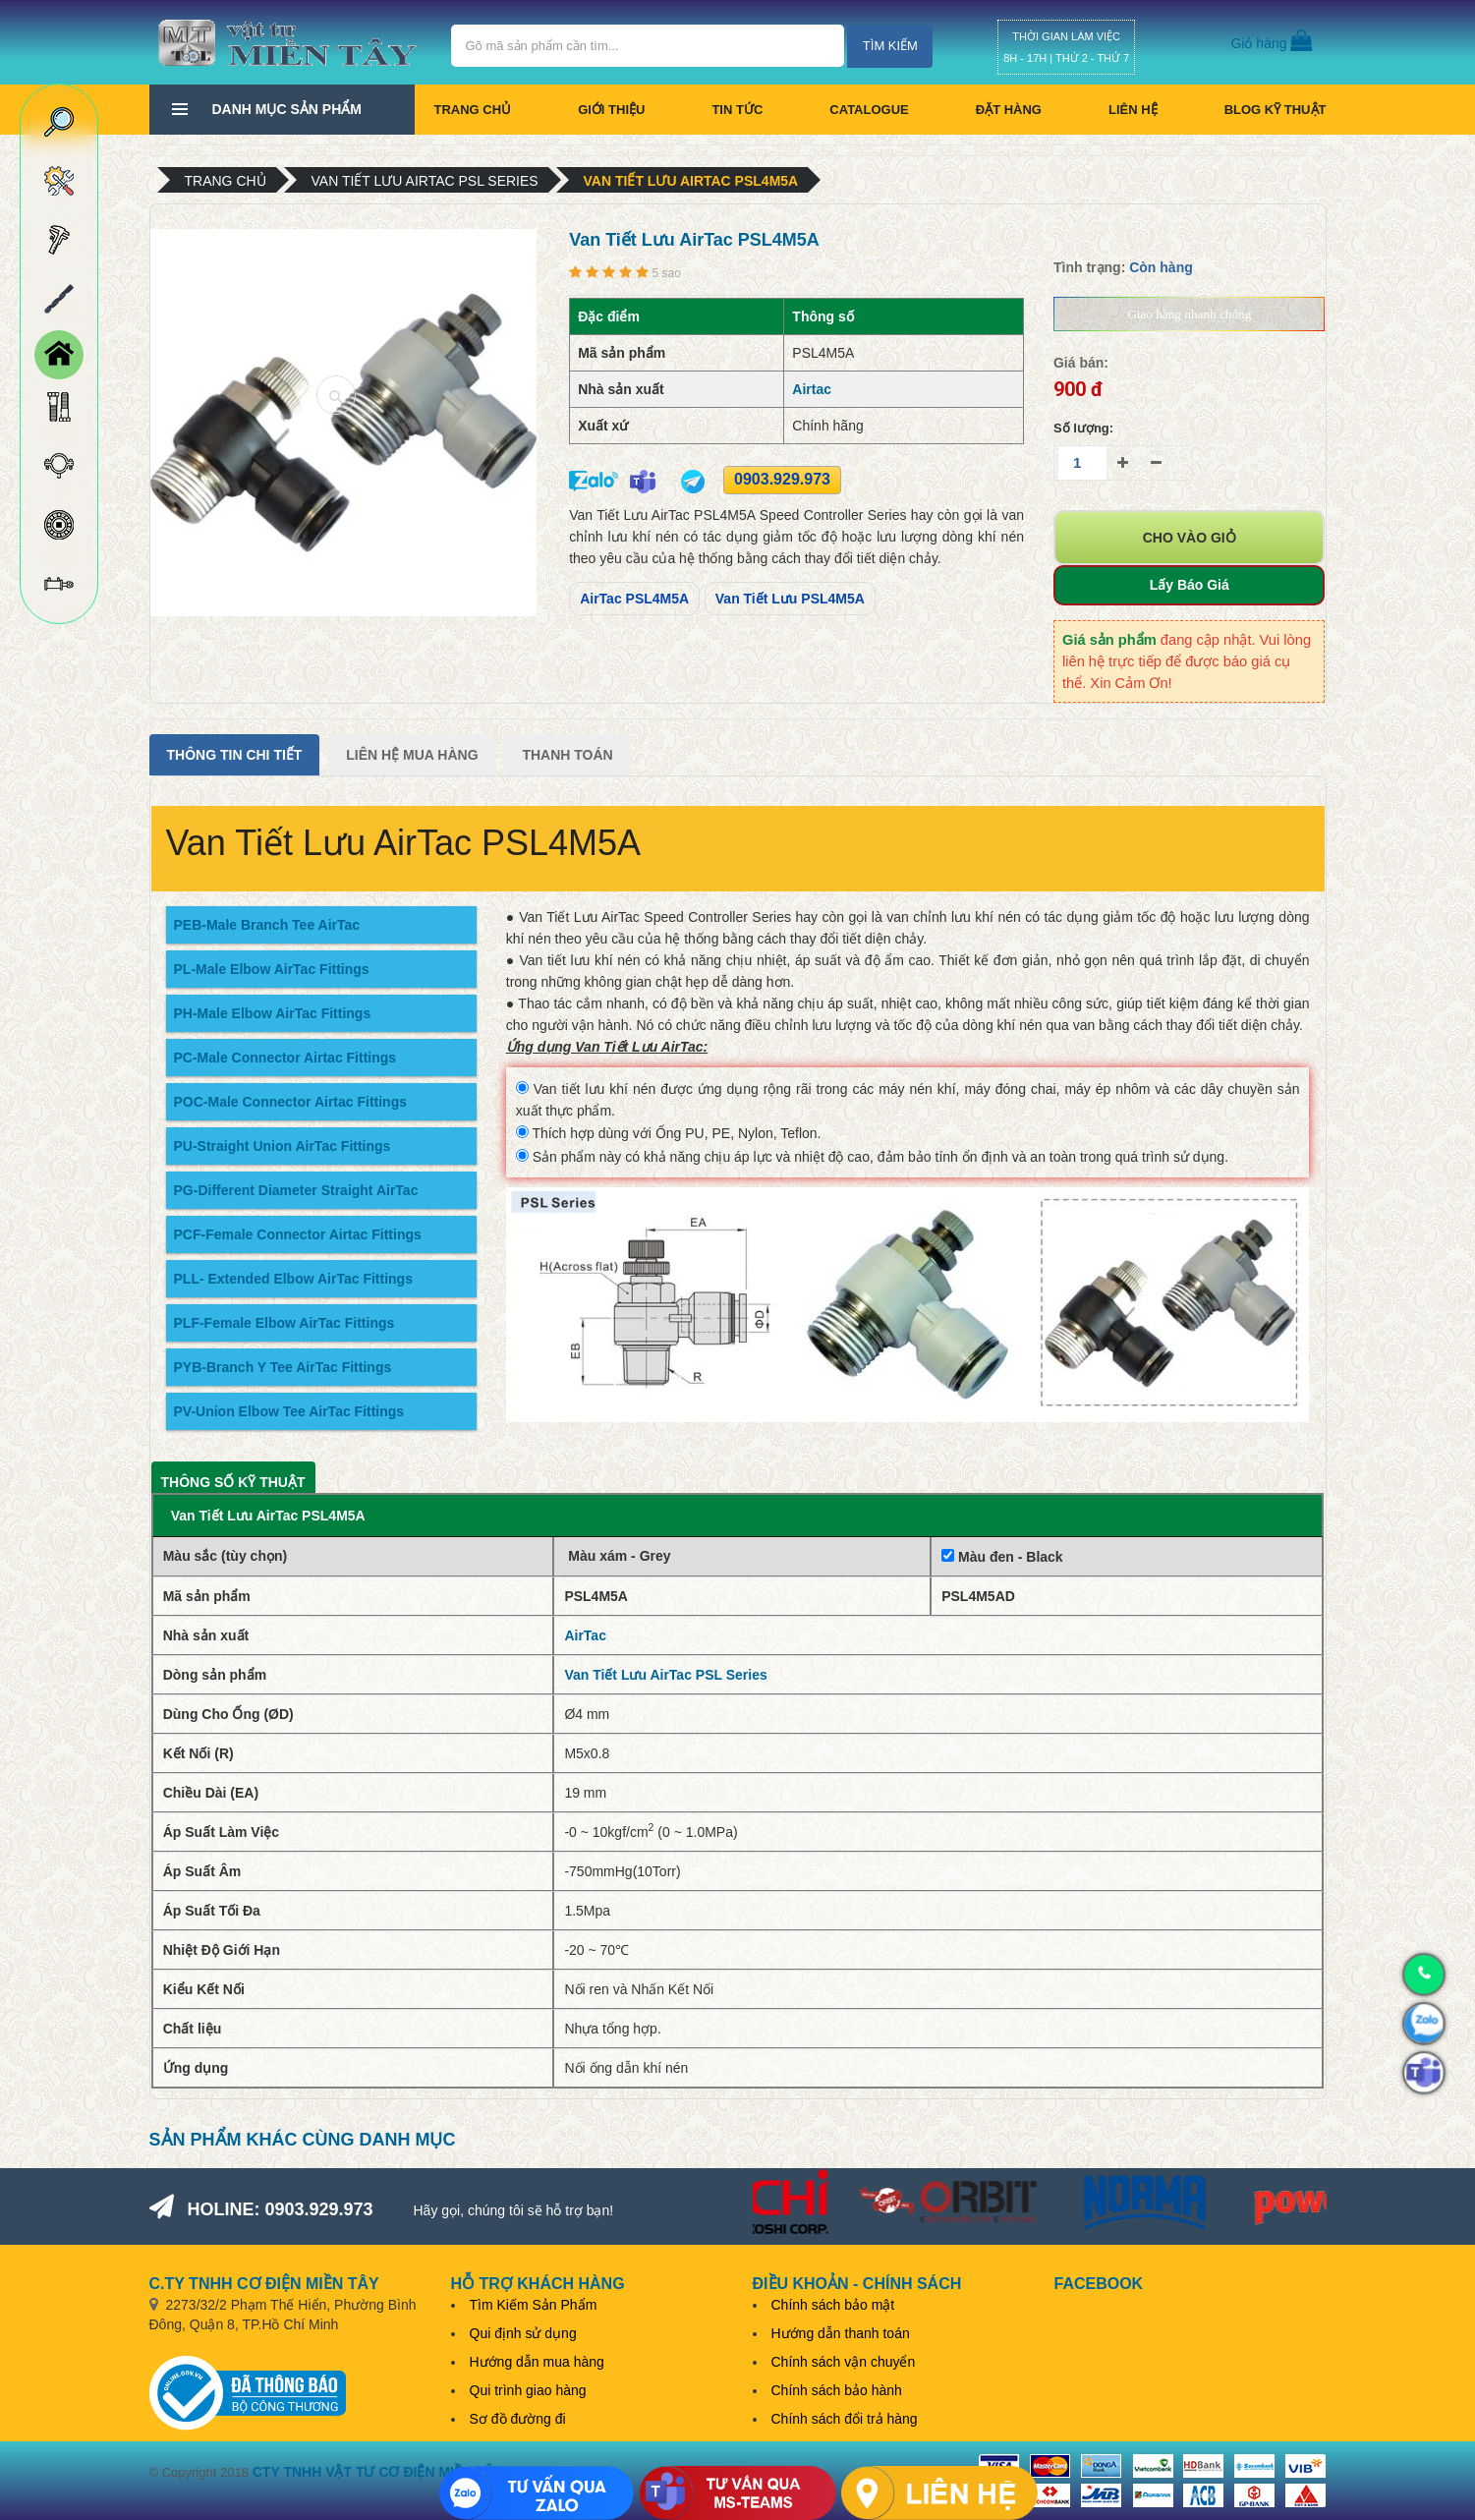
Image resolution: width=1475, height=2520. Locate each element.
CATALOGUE (868, 109)
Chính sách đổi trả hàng (844, 2419)
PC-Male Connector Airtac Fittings (285, 1057)
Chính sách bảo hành (836, 2390)
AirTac (585, 1635)
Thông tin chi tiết (235, 755)
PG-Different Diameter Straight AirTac (296, 1190)
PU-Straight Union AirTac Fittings (282, 1146)
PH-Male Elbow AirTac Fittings (272, 1013)
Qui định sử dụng (523, 2333)
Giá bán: (1080, 363)
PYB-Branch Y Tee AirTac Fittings (283, 1367)
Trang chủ (473, 109)
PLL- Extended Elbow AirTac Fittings (293, 1279)
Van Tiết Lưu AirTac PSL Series (425, 181)
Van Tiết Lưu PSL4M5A (790, 598)
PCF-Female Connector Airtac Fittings (298, 1234)
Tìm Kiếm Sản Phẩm (533, 2305)
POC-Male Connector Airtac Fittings (291, 1102)
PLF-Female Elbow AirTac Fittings (284, 1323)
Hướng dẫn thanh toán (840, 2333)
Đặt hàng (1009, 109)
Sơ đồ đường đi (518, 2419)
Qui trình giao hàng (528, 2390)
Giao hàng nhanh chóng (1189, 314)
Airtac (811, 389)
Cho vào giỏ (1189, 537)
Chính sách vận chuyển (843, 2362)
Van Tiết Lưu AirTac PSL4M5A (691, 181)
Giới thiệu (611, 109)
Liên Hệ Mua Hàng (412, 755)
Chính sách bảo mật (833, 2305)
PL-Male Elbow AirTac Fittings (271, 969)
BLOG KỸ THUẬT (1275, 109)
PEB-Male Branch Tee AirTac (267, 925)
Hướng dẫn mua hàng (537, 2362)
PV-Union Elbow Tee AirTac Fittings (289, 1411)
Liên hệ (1133, 109)
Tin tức (737, 109)
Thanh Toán (567, 755)
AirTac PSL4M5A (634, 598)
